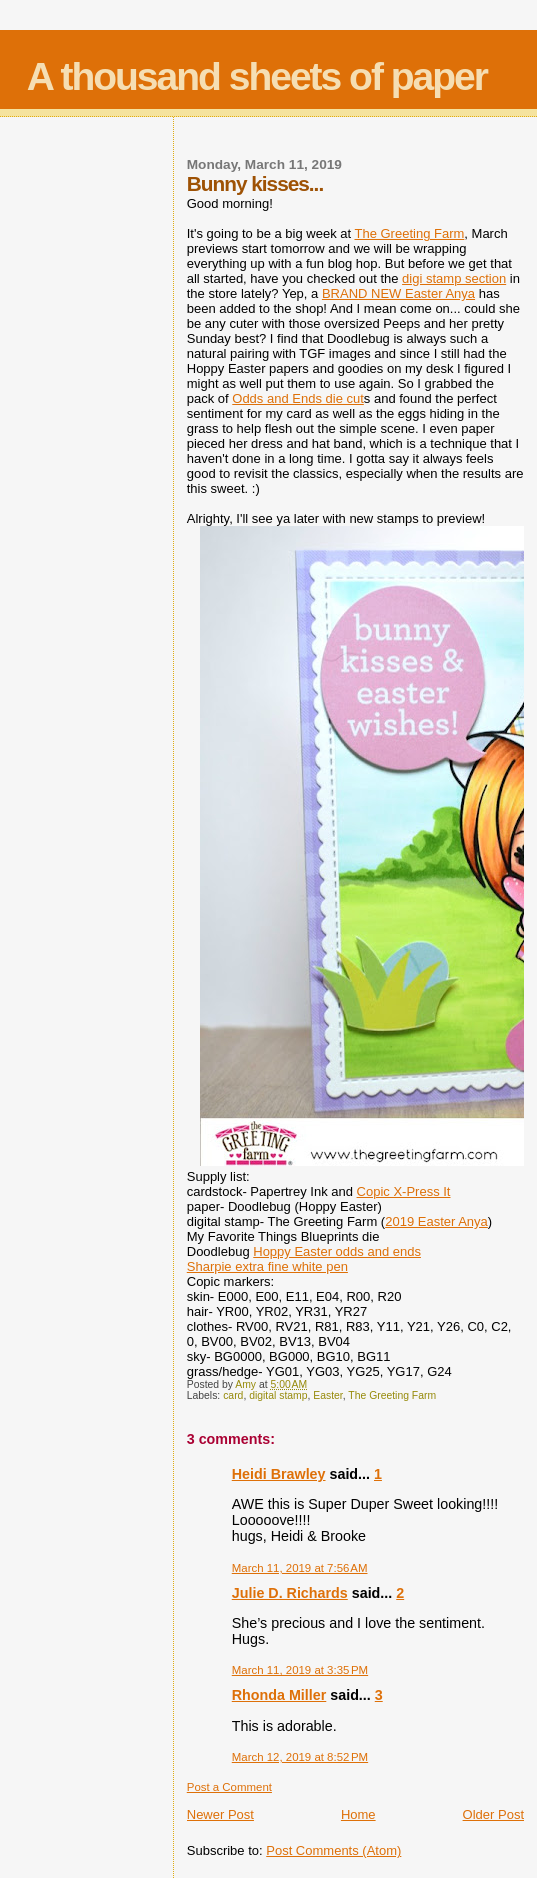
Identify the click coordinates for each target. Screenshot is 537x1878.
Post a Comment (229, 1787)
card (233, 1395)
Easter (327, 1395)
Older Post (493, 1814)
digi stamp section (454, 278)
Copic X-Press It (404, 1191)
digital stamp (278, 1395)
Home (358, 1814)
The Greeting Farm (410, 233)
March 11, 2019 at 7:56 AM (300, 1568)
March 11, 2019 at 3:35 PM (300, 1670)
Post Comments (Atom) (333, 1850)
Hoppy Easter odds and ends (337, 1251)
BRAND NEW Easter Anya (398, 293)
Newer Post (220, 1814)
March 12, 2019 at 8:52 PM (300, 1757)
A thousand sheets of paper (257, 76)
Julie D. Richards (290, 1593)
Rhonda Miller (279, 1695)
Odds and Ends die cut (298, 398)
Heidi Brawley (279, 1474)
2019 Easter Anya (436, 1221)
